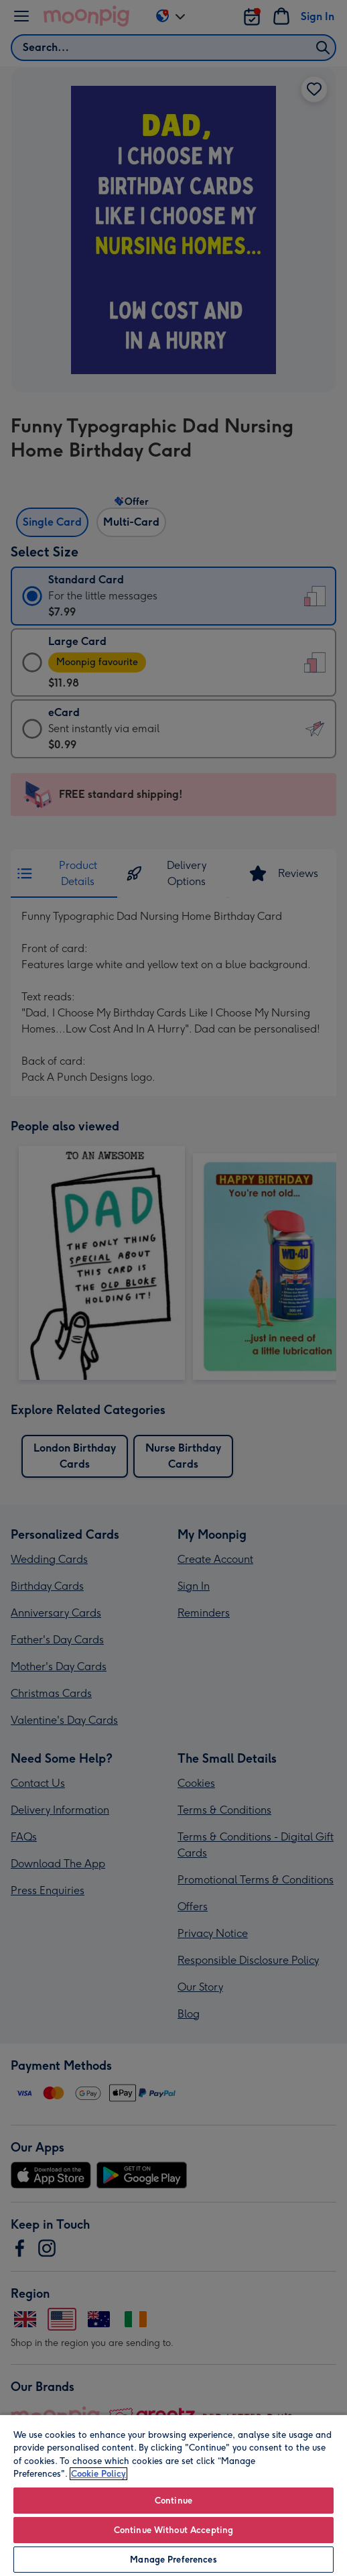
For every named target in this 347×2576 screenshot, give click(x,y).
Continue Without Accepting (173, 2530)
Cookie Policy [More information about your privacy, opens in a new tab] (98, 2474)
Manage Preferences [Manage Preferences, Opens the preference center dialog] (173, 2560)
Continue (173, 2501)
